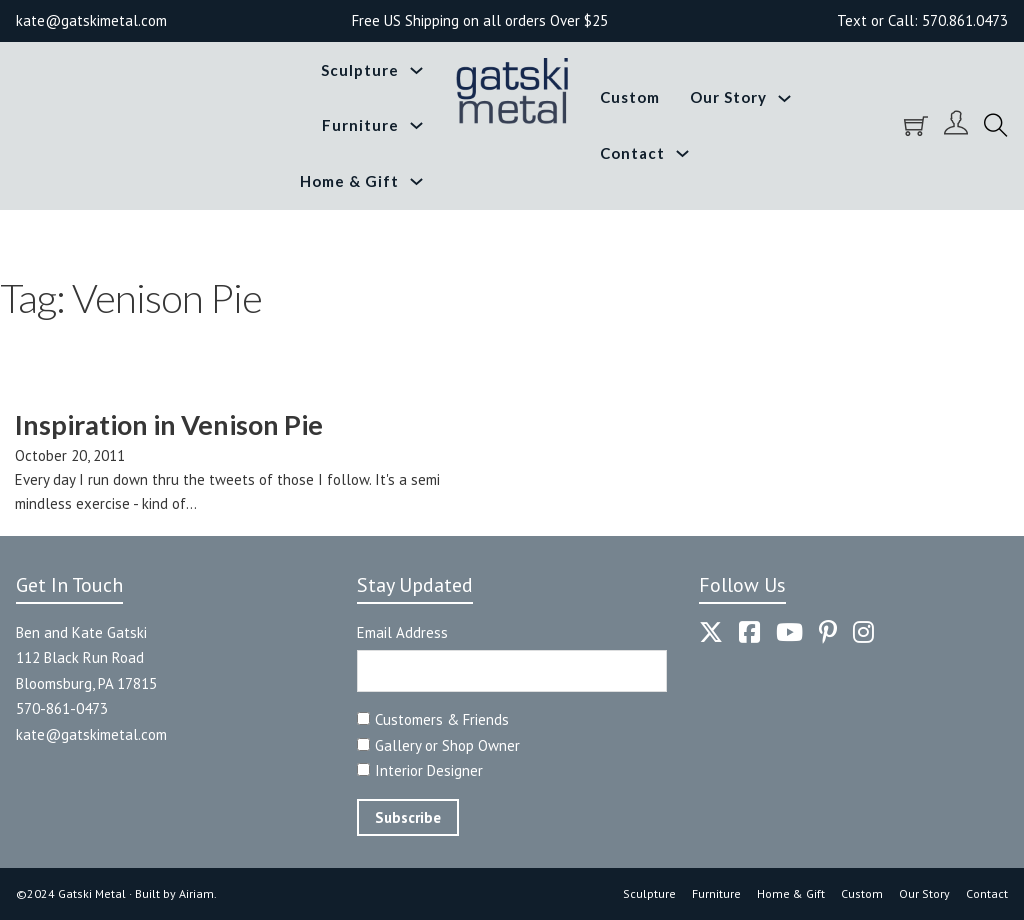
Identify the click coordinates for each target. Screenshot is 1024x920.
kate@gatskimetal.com (91, 734)
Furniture (360, 125)
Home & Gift (349, 181)
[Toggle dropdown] (416, 70)
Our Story (728, 97)
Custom (630, 97)
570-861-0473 (62, 708)
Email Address (402, 632)
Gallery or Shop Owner (447, 745)
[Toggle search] (996, 126)
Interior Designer (429, 770)
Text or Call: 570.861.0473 (922, 20)
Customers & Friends (442, 719)
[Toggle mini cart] (916, 126)
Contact (632, 153)
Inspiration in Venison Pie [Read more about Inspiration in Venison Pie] (169, 424)
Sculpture (360, 70)
